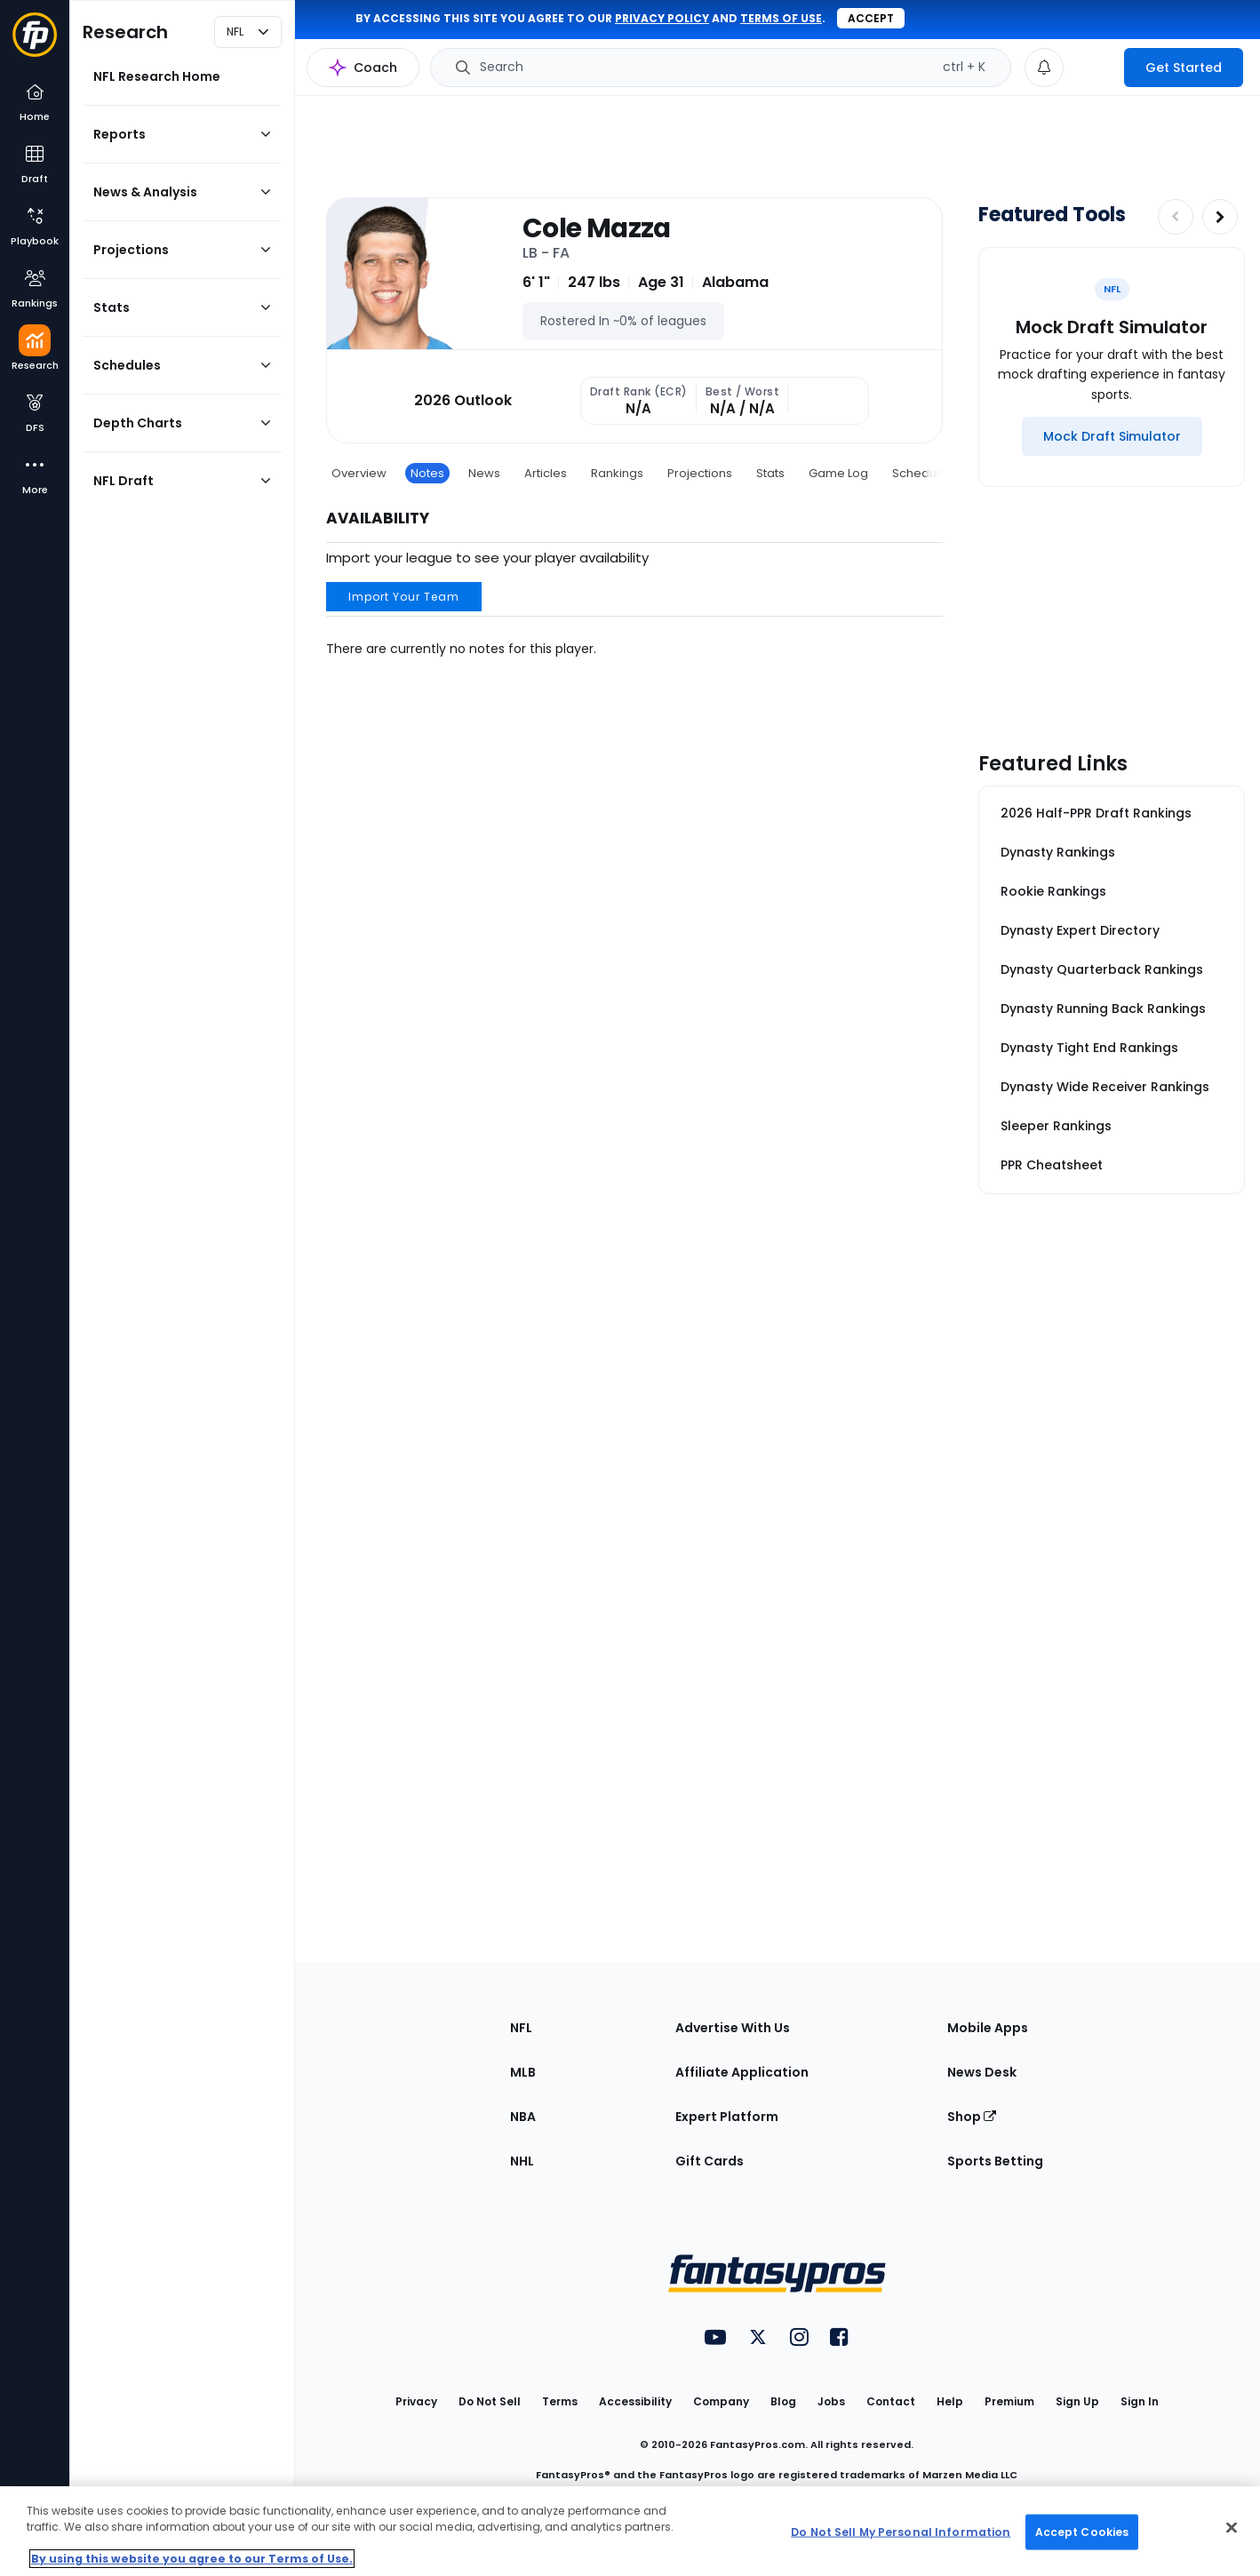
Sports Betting (995, 2161)
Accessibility (635, 2401)
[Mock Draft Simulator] (1112, 436)
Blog (783, 2401)
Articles (545, 473)
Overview (359, 473)
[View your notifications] (1044, 67)
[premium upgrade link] (1093, 67)
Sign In (1139, 2401)
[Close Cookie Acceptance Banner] (1231, 2528)
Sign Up (1077, 2401)
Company (721, 2401)
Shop (971, 2116)
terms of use (781, 18)
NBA (523, 2116)
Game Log (838, 473)
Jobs (831, 2401)
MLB (523, 2072)
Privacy (416, 2401)
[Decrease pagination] (1175, 217)
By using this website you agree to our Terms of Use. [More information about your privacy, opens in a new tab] (192, 2558)
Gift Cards (709, 2161)
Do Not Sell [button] (490, 2401)
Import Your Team (403, 596)
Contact (890, 2401)
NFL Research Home (156, 76)
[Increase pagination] (1220, 217)
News (484, 473)
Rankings (617, 473)
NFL (521, 2028)
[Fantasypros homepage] (34, 43)
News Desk (982, 2072)
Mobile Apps (987, 2028)
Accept (871, 18)
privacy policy (662, 18)
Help (950, 2401)
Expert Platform (726, 2116)
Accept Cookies (1082, 2531)
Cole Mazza (596, 228)
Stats (770, 473)
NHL (522, 2161)
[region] (630, 2531)
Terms (560, 2401)
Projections (699, 473)
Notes (427, 473)
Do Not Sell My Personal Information (900, 2531)
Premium (1009, 2401)
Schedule (919, 473)
